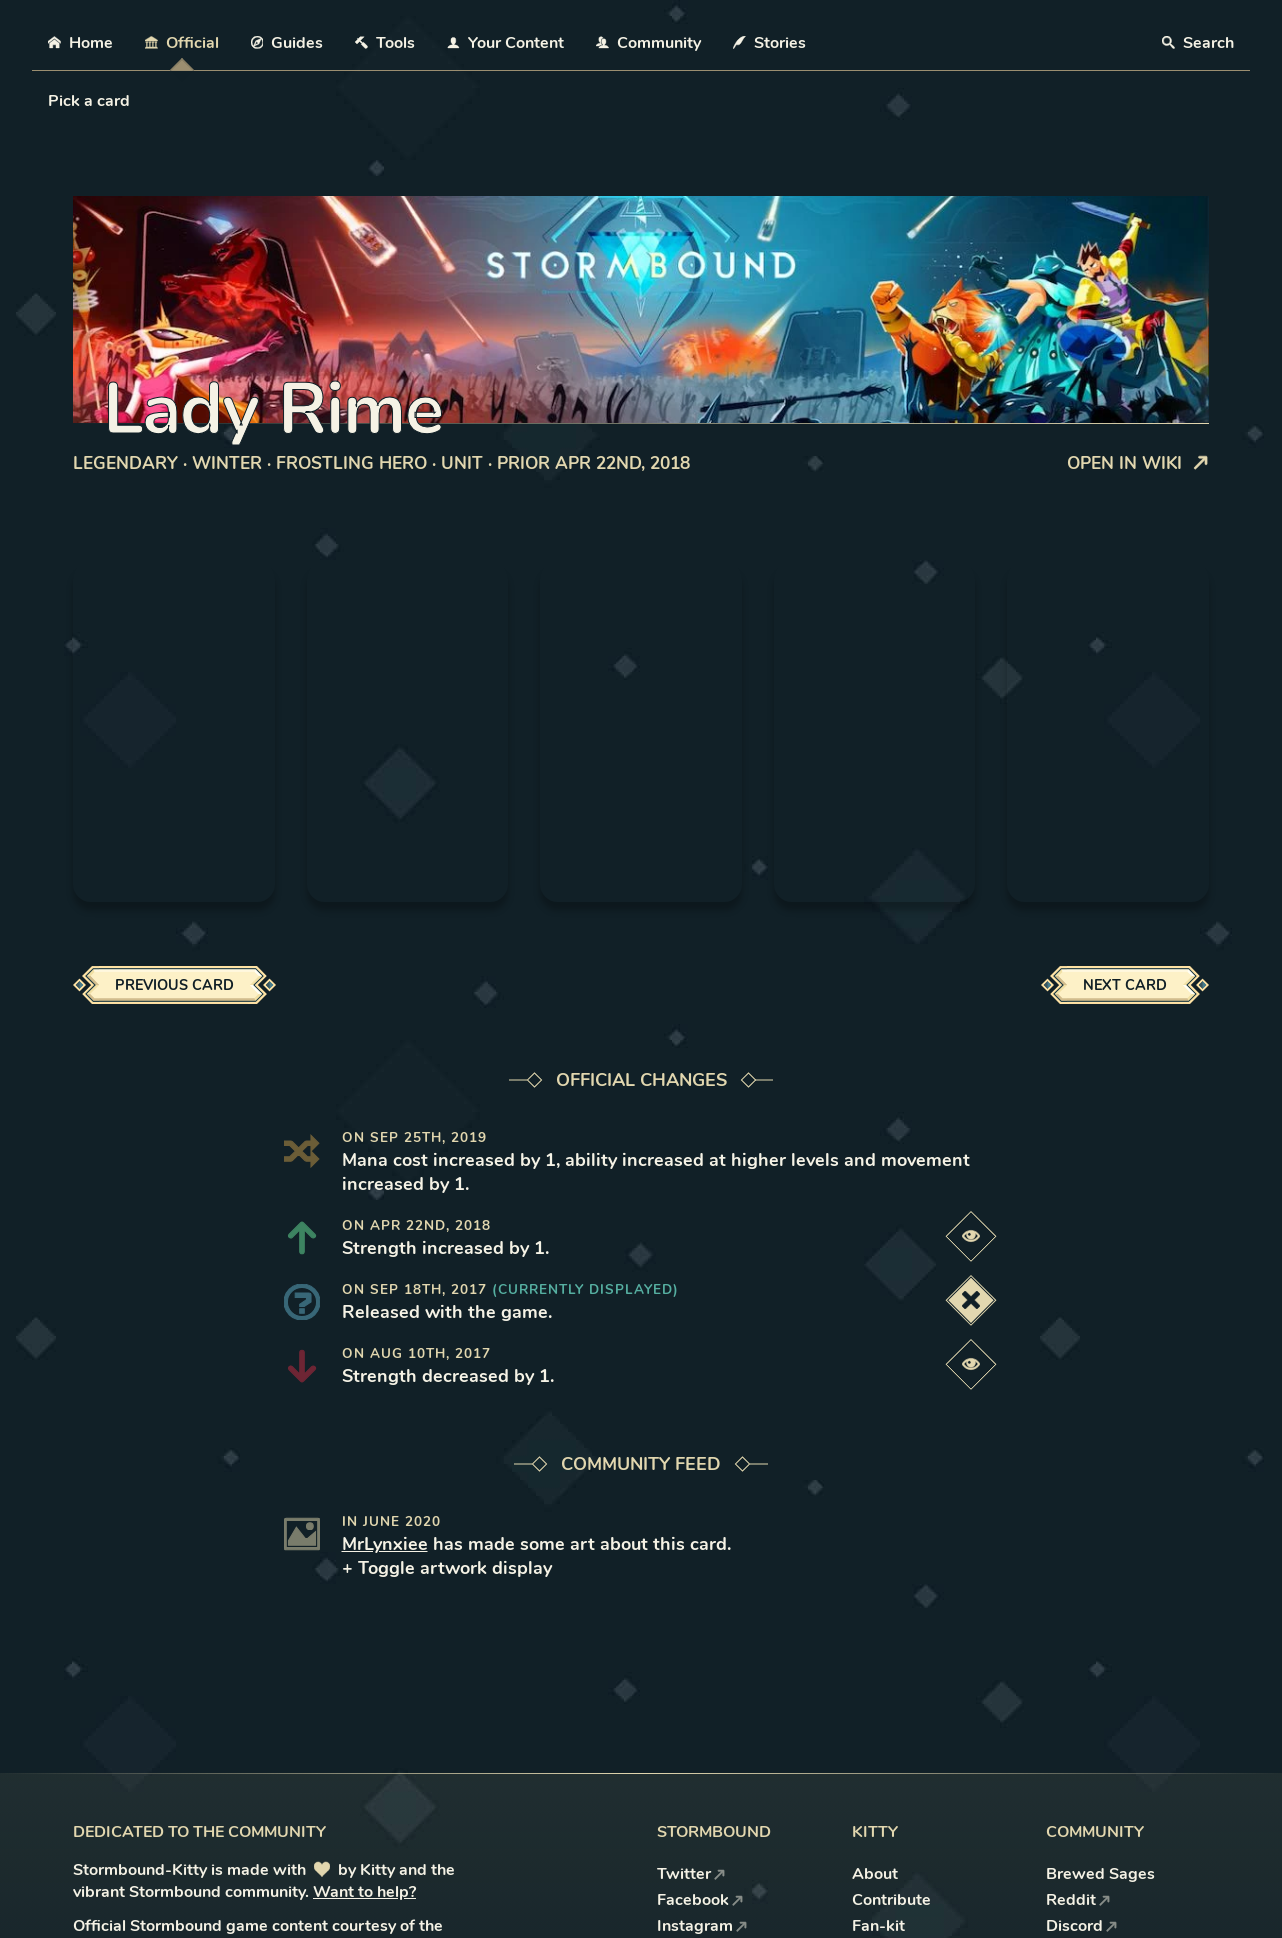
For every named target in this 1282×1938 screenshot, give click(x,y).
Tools (385, 43)
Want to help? (364, 1892)
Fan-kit (878, 1926)
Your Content (505, 43)
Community (648, 43)
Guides (287, 43)
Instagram (702, 1926)
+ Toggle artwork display (447, 1568)
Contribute (891, 1900)
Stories (769, 43)
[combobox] (50, 101)
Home (80, 43)
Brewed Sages (1100, 1874)
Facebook (700, 1900)
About (875, 1874)
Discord (1082, 1926)
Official (182, 43)
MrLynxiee (385, 1544)
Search (1198, 43)
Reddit (1078, 1900)
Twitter (691, 1874)
